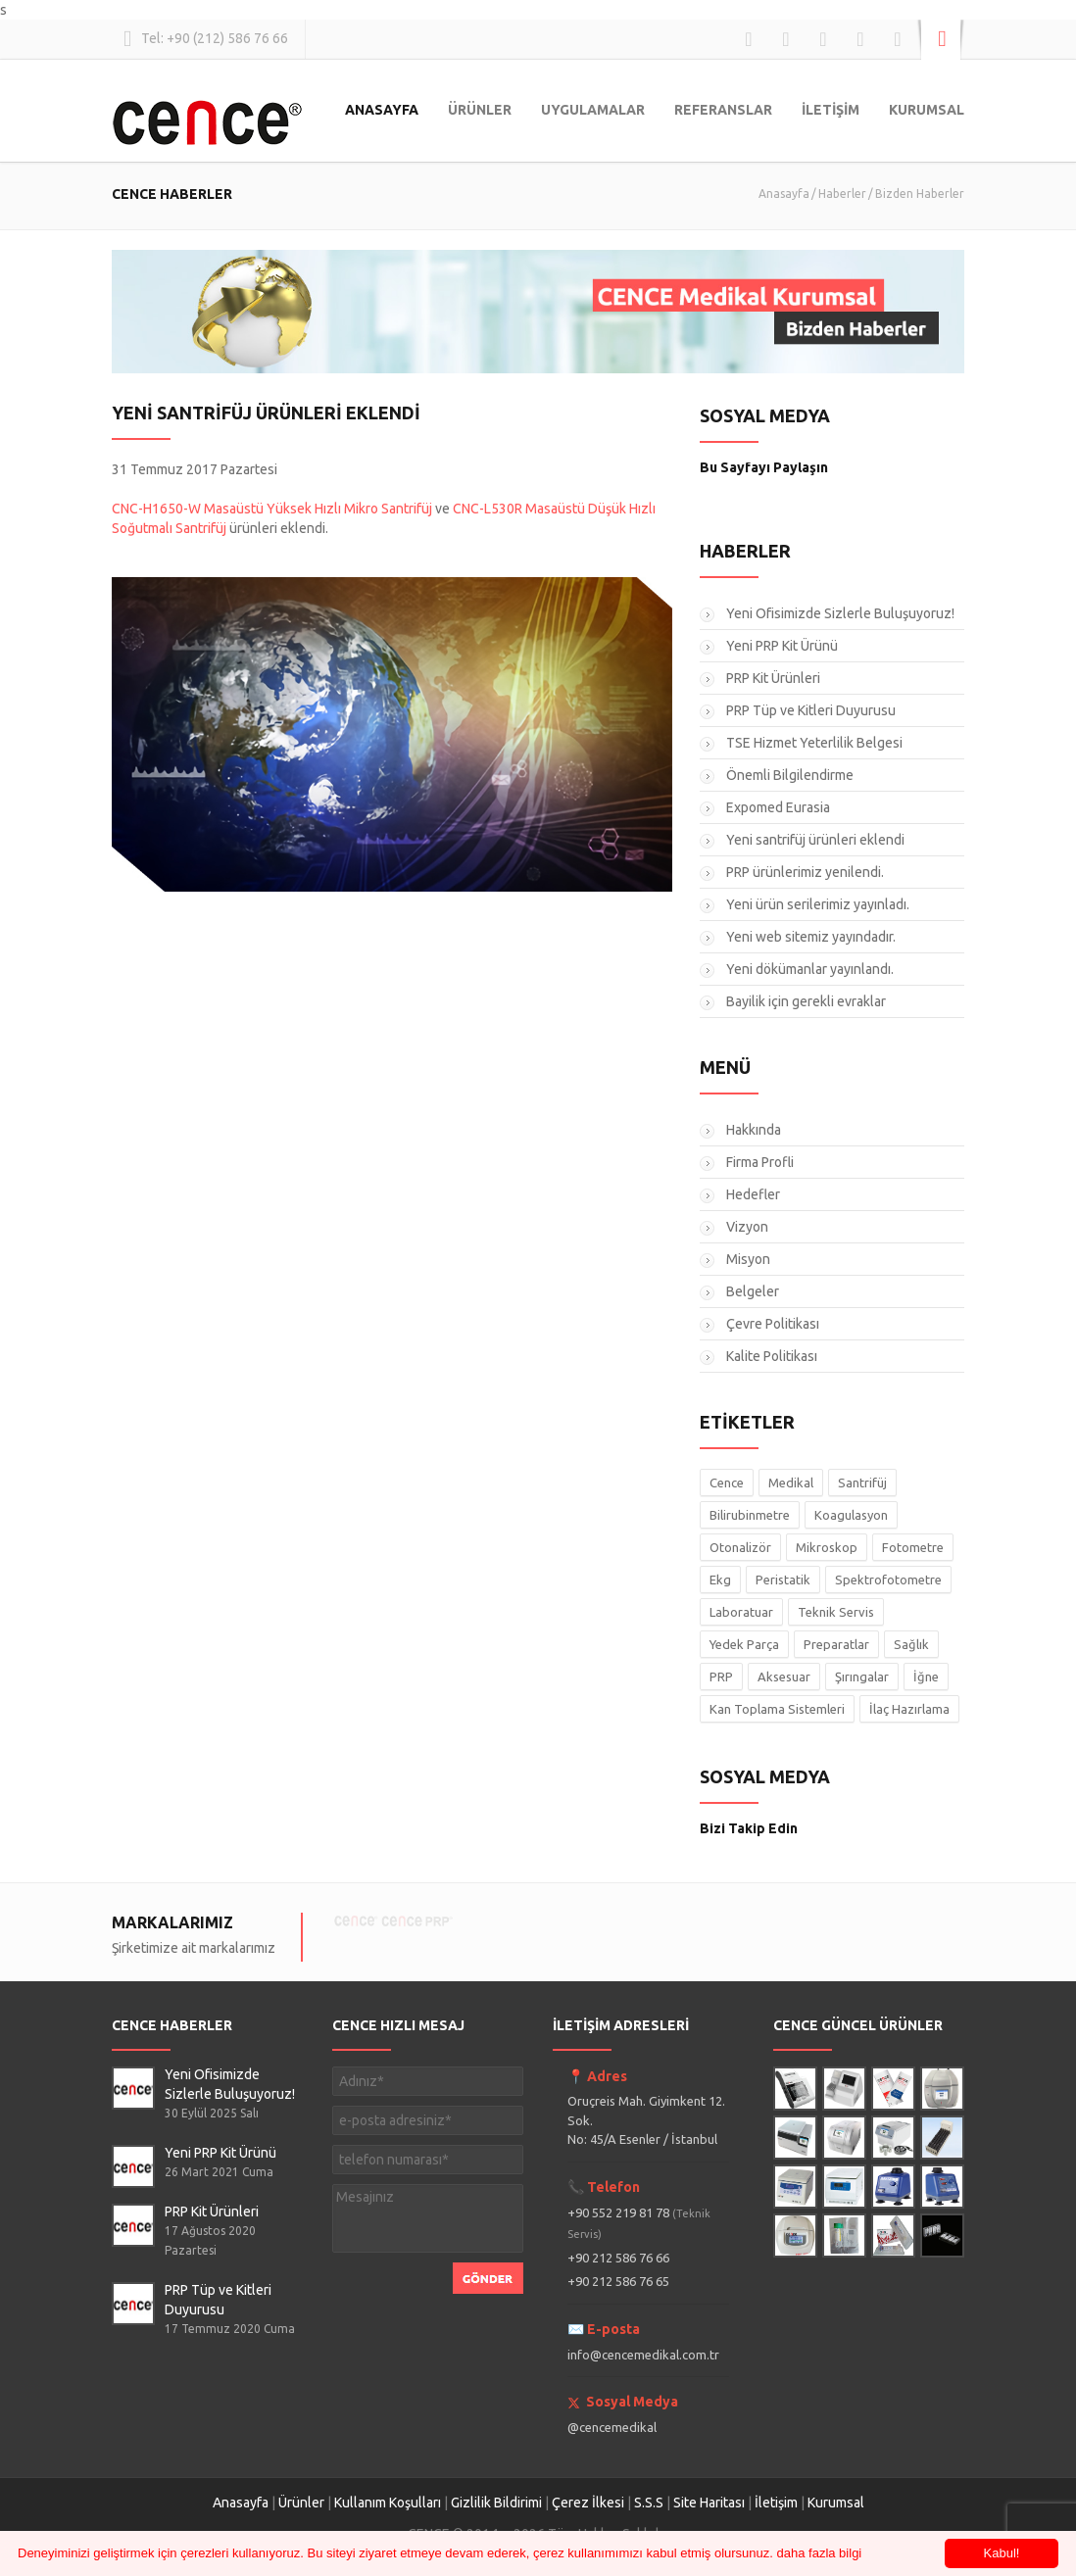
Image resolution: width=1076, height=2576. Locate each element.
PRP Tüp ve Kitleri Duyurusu (811, 710)
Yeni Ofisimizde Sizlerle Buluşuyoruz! (840, 613)
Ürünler (301, 2502)
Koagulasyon (851, 1515)
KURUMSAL (926, 110)
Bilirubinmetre (749, 1515)
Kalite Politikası (771, 1356)
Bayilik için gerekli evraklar (806, 1001)
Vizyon (747, 1227)
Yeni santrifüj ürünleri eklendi (815, 840)
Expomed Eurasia (778, 807)
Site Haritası (709, 2502)
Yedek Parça (744, 1644)
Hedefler (753, 1194)
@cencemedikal (612, 2427)
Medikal (790, 1482)
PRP (721, 1676)
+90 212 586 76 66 (618, 2257)
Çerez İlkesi (588, 2502)
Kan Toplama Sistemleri (777, 1709)
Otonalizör (740, 1547)
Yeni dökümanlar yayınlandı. (810, 969)
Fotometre (913, 1547)
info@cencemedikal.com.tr (643, 2354)
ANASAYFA (381, 110)
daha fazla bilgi (819, 2553)
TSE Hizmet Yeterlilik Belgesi (814, 743)
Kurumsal (835, 2502)
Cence (726, 1482)
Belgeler (752, 1291)
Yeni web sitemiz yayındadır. (811, 937)
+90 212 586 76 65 (618, 2281)
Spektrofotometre (888, 1579)
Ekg (720, 1579)
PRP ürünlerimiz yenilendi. (805, 872)
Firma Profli (760, 1162)
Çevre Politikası (772, 1324)
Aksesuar (784, 1676)
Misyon (748, 1259)
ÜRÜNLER (480, 110)
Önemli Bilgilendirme (790, 775)
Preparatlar (836, 1644)
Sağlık (911, 1644)
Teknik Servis (836, 1612)
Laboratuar (741, 1612)
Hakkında (753, 1130)
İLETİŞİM (830, 110)
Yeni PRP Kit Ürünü (782, 646)
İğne (926, 1676)
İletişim (776, 2502)
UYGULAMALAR (593, 110)
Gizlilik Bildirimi (496, 2502)
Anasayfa (783, 193)
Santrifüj (862, 1482)
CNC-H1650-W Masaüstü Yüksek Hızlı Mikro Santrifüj (272, 508)
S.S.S (648, 2502)
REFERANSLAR (723, 110)
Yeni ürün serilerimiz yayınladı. (817, 904)
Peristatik (783, 1579)
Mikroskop (826, 1547)
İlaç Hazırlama (909, 1709)
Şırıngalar (862, 1676)
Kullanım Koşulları (387, 2502)
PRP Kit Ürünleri (773, 678)
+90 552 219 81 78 (638, 2223)
